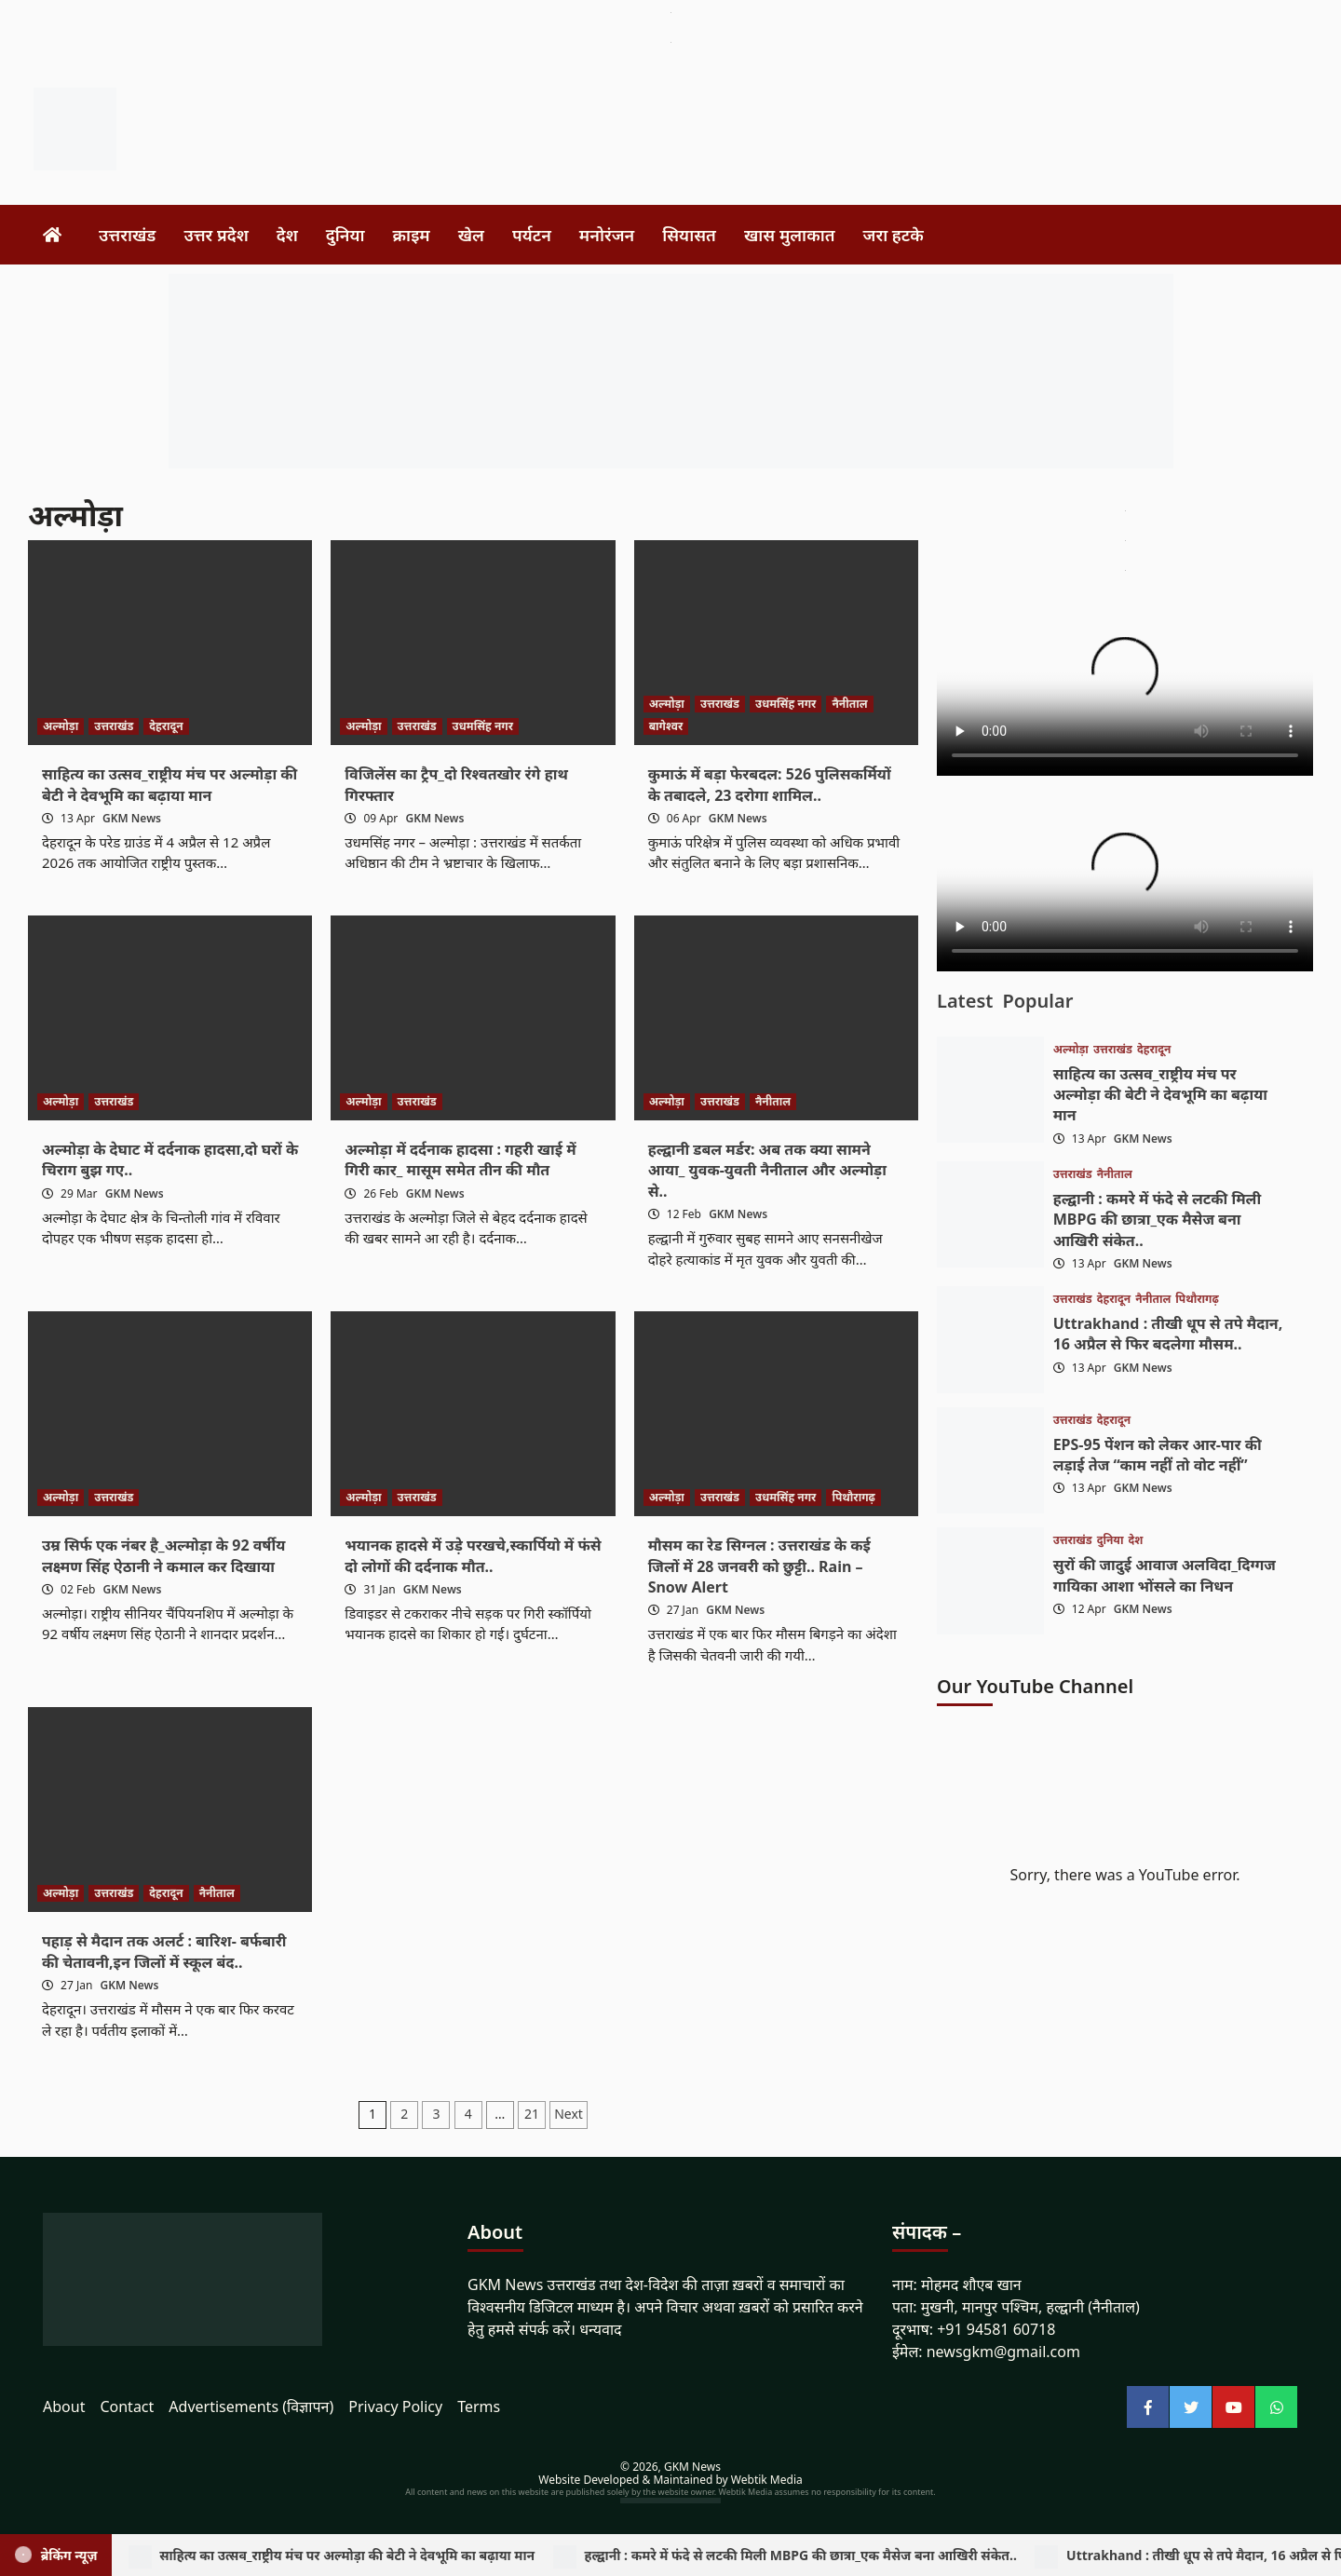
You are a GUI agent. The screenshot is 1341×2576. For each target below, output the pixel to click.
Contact (127, 2406)
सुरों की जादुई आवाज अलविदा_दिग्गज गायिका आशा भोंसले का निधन (1164, 1574)
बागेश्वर (666, 726)
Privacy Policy (395, 2406)
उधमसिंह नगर (483, 726)
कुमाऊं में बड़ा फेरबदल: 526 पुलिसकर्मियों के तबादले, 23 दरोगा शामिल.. (769, 784)
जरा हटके (893, 235)
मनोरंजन (606, 235)
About (64, 2406)
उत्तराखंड (127, 235)
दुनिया (345, 235)
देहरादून (166, 726)
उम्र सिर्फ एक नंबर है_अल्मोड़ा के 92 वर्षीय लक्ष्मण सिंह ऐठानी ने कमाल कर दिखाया (163, 1555)
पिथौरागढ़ (853, 1497)
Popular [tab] (1037, 1000)
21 (531, 2113)
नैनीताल (849, 704)
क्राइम (411, 235)
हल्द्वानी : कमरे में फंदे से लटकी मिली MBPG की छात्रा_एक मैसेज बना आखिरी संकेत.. (1157, 1219)
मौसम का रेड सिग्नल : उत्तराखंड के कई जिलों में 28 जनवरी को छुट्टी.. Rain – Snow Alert (759, 1566)
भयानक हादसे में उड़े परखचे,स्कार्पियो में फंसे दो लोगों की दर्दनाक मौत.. (473, 1555)
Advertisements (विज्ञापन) (251, 2406)
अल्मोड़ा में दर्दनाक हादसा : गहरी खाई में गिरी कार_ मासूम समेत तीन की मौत (460, 1159)
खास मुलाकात (789, 235)
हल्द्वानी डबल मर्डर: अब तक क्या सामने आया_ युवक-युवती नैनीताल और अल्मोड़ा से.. (767, 1170)
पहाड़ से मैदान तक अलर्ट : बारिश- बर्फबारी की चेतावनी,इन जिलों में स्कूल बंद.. (164, 1951)
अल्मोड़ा (60, 726)
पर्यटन (531, 235)
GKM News (131, 818)
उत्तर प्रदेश (215, 235)
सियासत (689, 235)
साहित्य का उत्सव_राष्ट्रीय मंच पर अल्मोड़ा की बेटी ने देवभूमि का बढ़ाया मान (169, 784)
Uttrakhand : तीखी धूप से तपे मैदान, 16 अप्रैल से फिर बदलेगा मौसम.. (1168, 1333)
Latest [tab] (965, 1000)
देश (287, 235)
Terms (478, 2406)
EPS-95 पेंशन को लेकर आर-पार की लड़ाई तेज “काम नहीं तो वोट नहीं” (1157, 1454)
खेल (471, 235)
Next (568, 2113)
